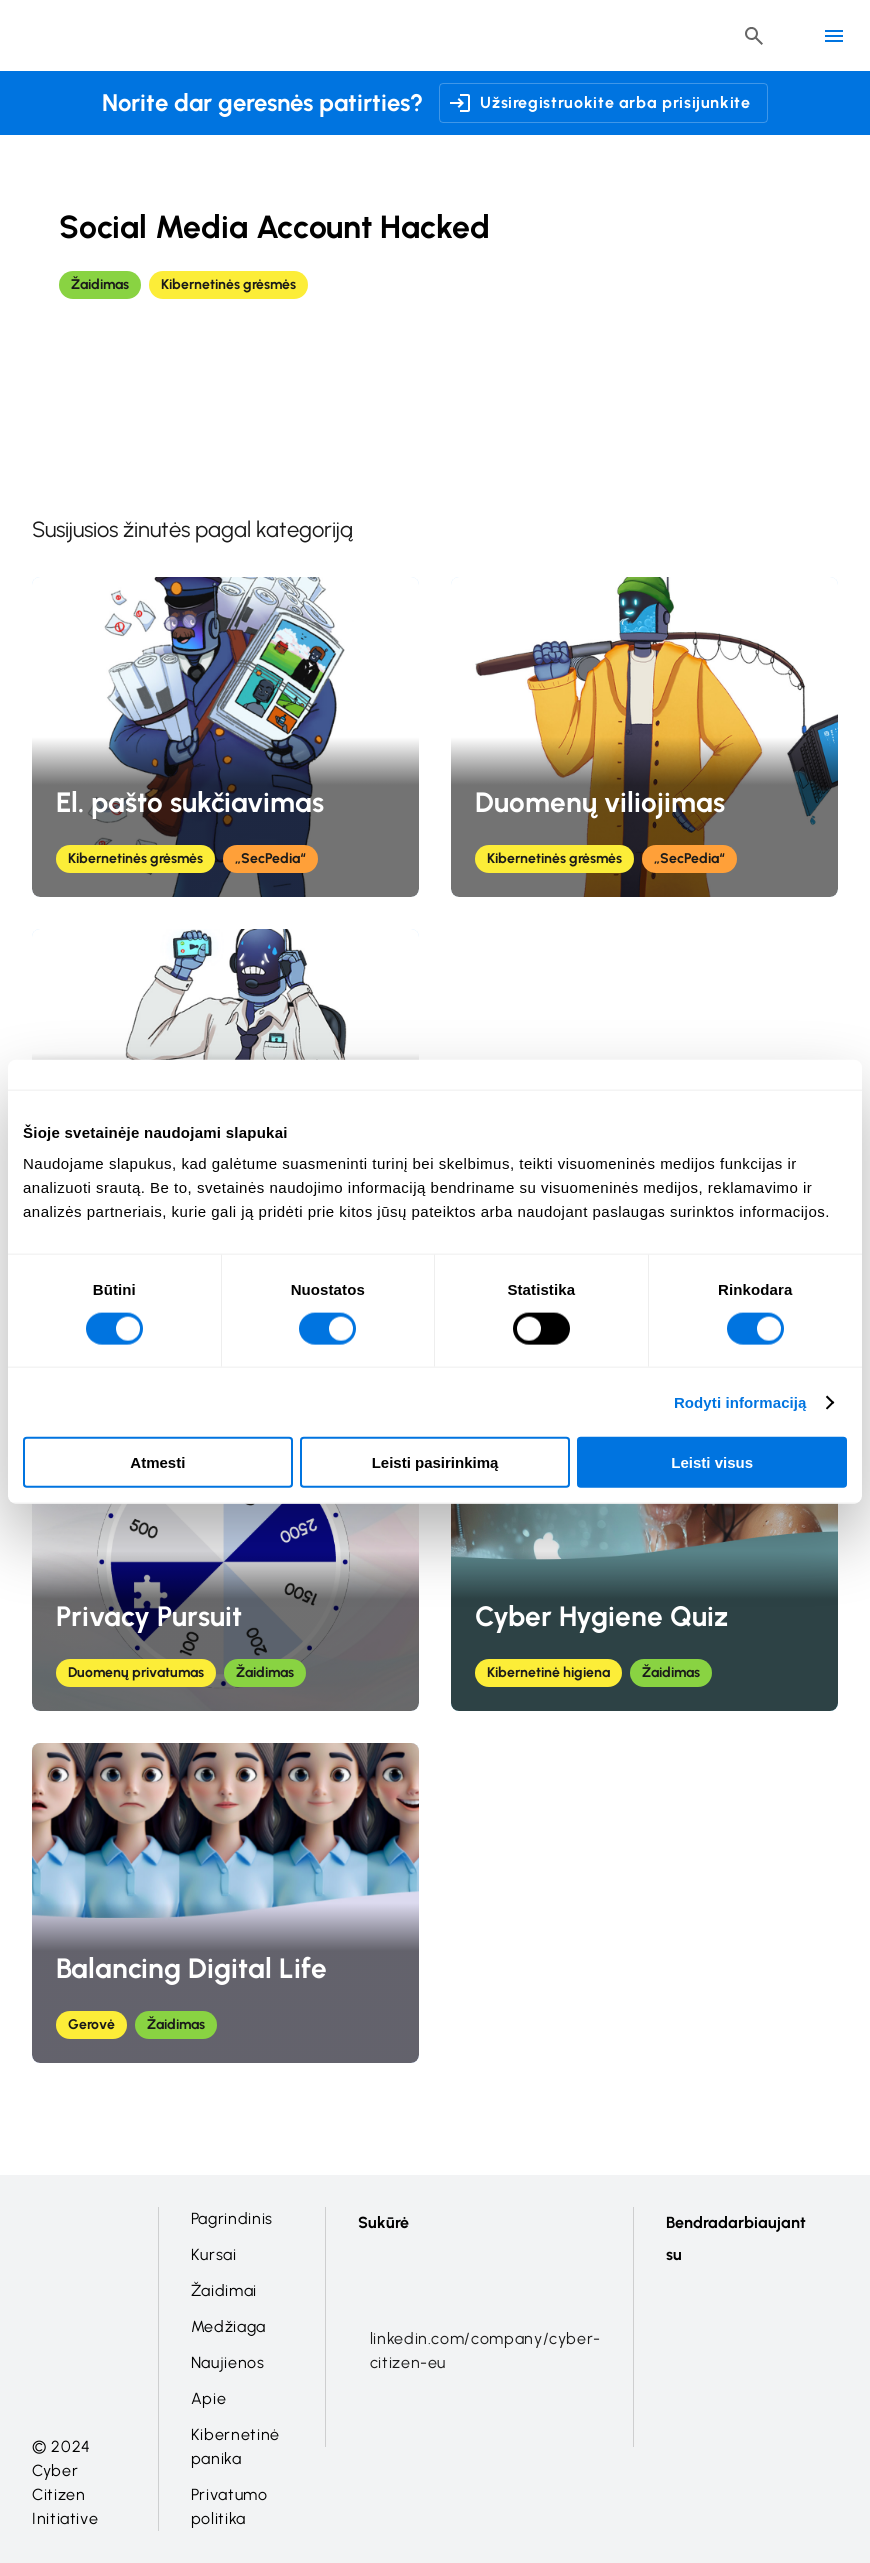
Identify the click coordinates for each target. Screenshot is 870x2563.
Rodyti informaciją (740, 1401)
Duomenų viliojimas (600, 802)
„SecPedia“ (270, 858)
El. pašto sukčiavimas (190, 802)
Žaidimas (100, 284)
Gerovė (91, 2024)
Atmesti (157, 1462)
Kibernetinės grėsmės (228, 284)
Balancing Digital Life (191, 1968)
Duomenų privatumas (136, 1672)
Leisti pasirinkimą (435, 1462)
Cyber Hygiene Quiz (601, 1616)
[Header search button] (754, 36)
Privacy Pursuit (149, 1616)
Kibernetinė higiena (548, 1672)
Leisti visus (712, 1462)
